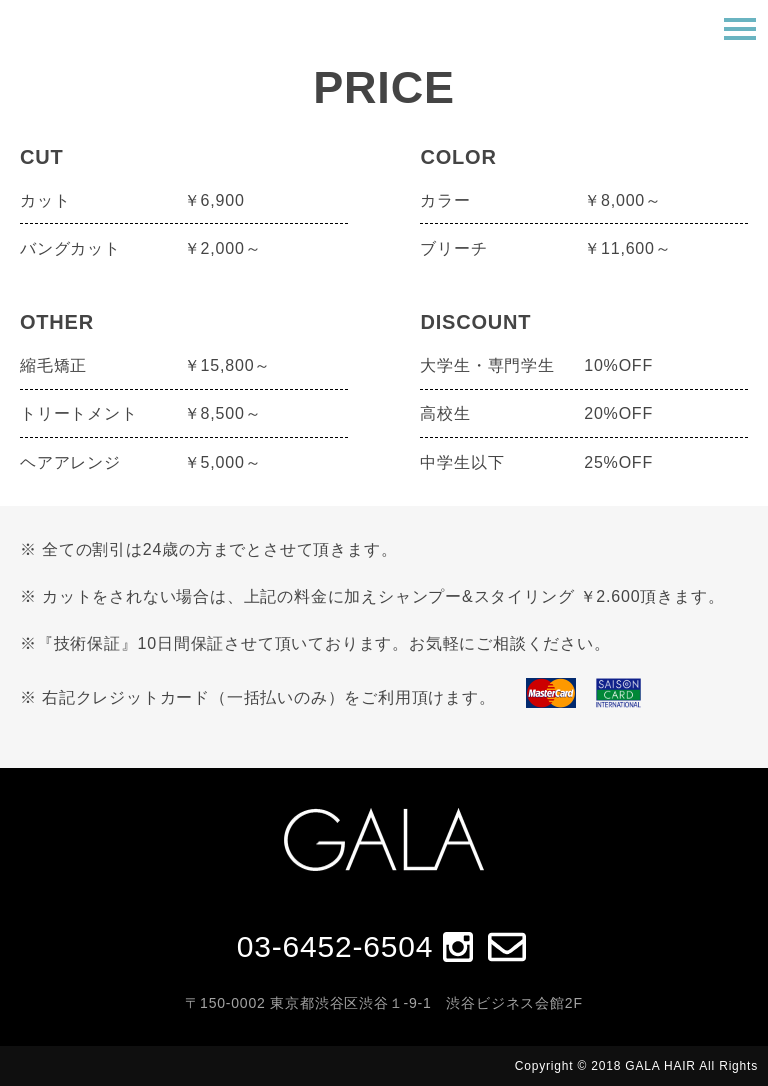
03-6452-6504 (335, 946)
